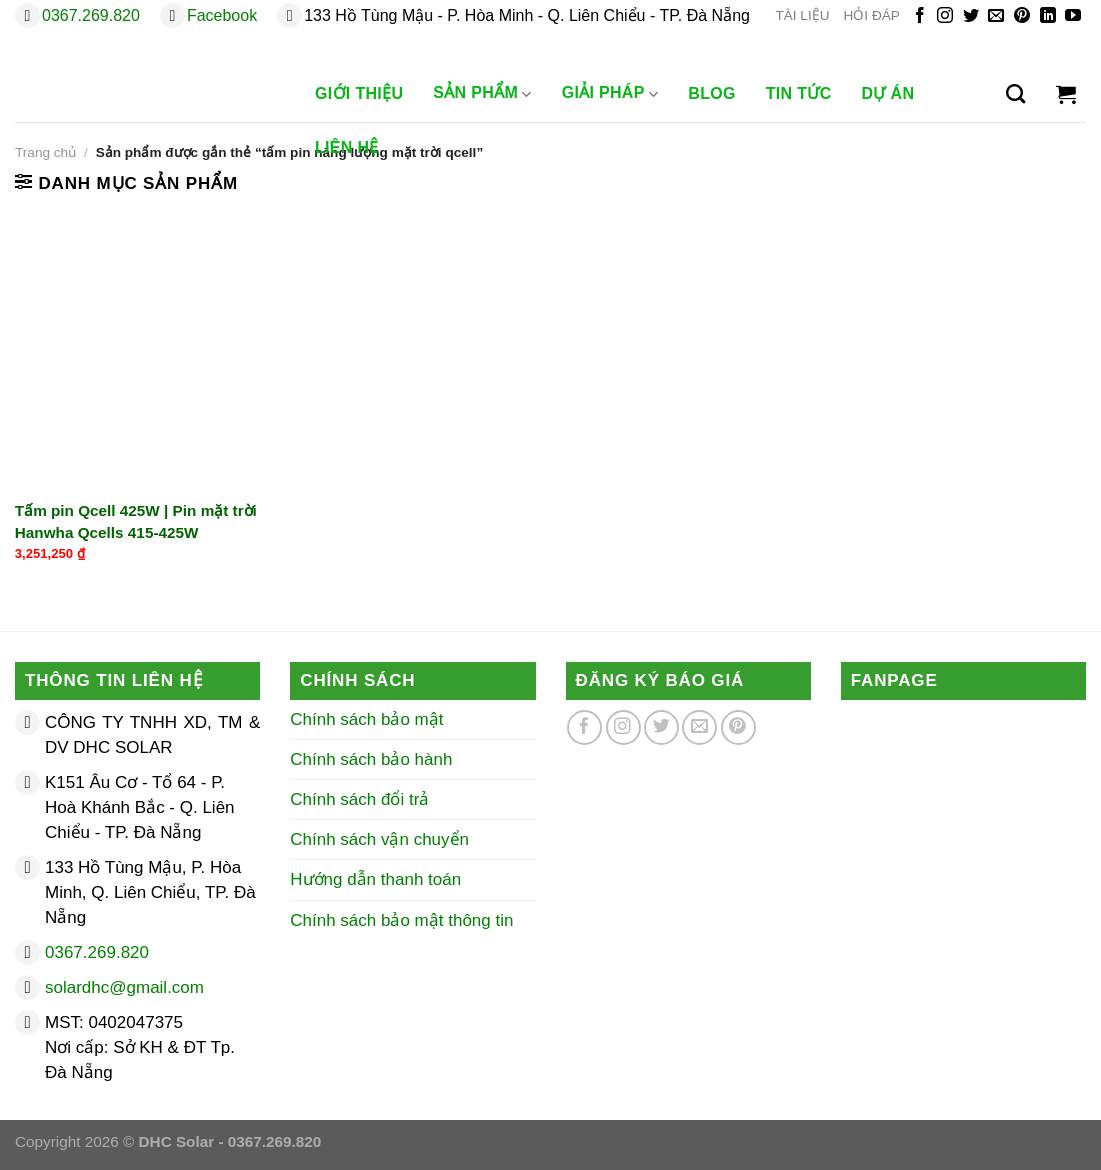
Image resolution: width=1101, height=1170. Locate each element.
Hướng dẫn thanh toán (375, 879)
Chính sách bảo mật (366, 719)
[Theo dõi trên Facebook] (920, 16)
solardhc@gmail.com (124, 987)
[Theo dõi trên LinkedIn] (1048, 16)
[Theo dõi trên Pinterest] (1022, 16)
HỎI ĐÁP (872, 15)
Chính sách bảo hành (371, 759)
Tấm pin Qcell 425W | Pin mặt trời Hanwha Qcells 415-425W (136, 521)
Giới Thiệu (359, 93)
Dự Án (888, 93)
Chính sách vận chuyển (379, 839)
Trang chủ (45, 152)
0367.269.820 (91, 15)
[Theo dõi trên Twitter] (971, 16)
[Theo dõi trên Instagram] (945, 16)
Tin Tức (799, 93)
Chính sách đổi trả (359, 799)
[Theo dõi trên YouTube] (1073, 16)
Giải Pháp (610, 94)
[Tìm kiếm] (1015, 94)
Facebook (222, 15)
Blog (712, 93)
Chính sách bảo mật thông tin (401, 920)
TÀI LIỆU (802, 15)
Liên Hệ (347, 147)
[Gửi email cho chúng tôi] (996, 16)
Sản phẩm (482, 94)
